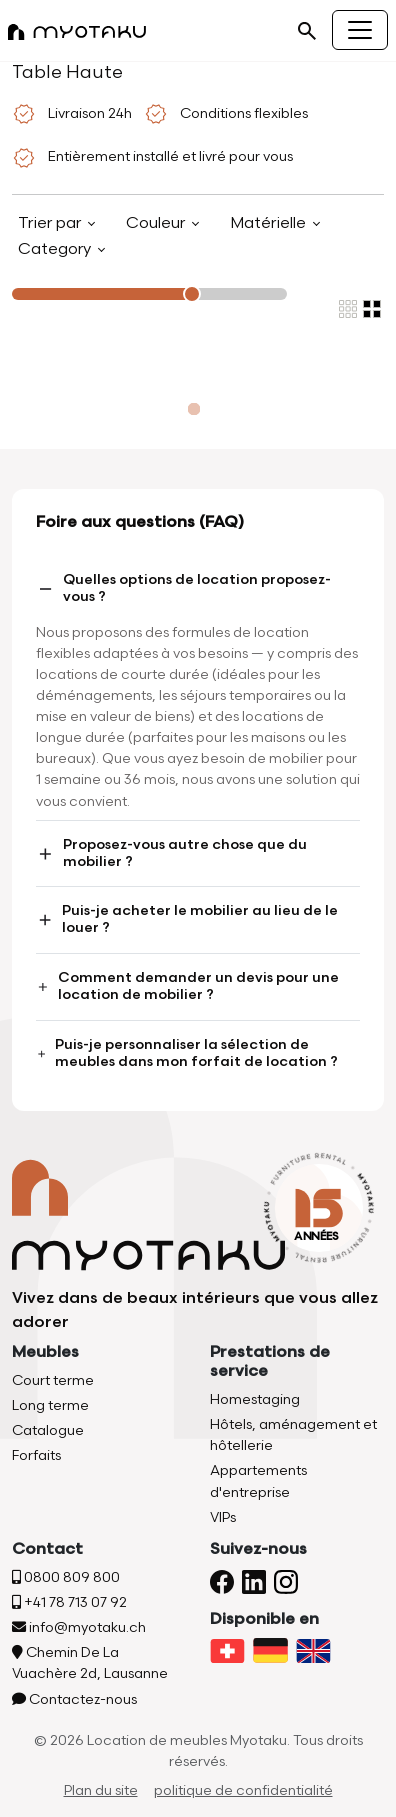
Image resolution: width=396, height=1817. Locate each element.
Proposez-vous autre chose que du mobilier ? (171, 853)
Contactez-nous (74, 1699)
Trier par (51, 223)
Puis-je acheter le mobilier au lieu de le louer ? (187, 919)
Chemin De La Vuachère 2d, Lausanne (90, 1663)
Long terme (50, 1405)
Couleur (157, 223)
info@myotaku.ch (79, 1627)
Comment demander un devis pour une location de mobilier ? (187, 986)
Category (56, 249)
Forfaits (36, 1455)
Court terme (53, 1380)
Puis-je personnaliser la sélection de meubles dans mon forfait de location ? (187, 1053)
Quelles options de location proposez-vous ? (183, 588)
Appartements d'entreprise (258, 1481)
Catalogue (48, 1430)
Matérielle (270, 223)
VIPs (223, 1517)
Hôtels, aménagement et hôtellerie (293, 1435)
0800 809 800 (66, 1577)
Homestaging (255, 1399)
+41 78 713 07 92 (69, 1602)
